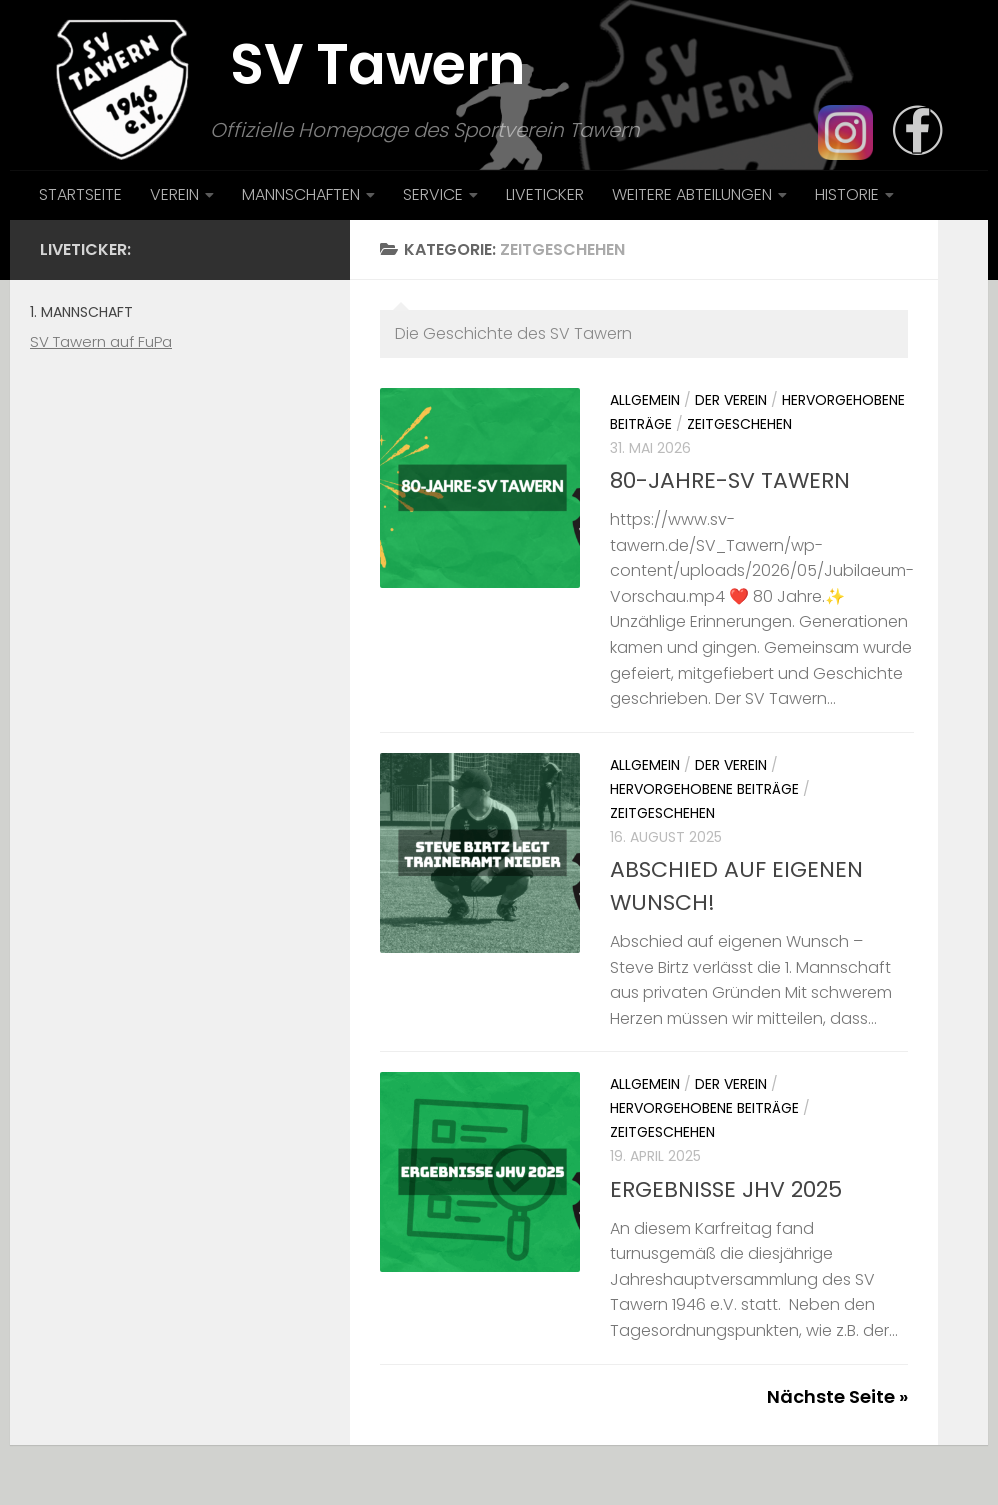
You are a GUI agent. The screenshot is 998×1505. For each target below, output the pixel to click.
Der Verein (731, 400)
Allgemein (645, 400)
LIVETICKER (545, 194)
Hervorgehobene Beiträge (704, 789)
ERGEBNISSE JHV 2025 (726, 1189)
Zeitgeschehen (739, 424)
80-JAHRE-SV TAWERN (730, 480)
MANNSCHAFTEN (301, 194)
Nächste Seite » (837, 1396)
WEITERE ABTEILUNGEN (692, 194)
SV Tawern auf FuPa (101, 341)
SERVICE (433, 194)
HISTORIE (847, 194)
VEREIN (174, 194)
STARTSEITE (80, 194)
